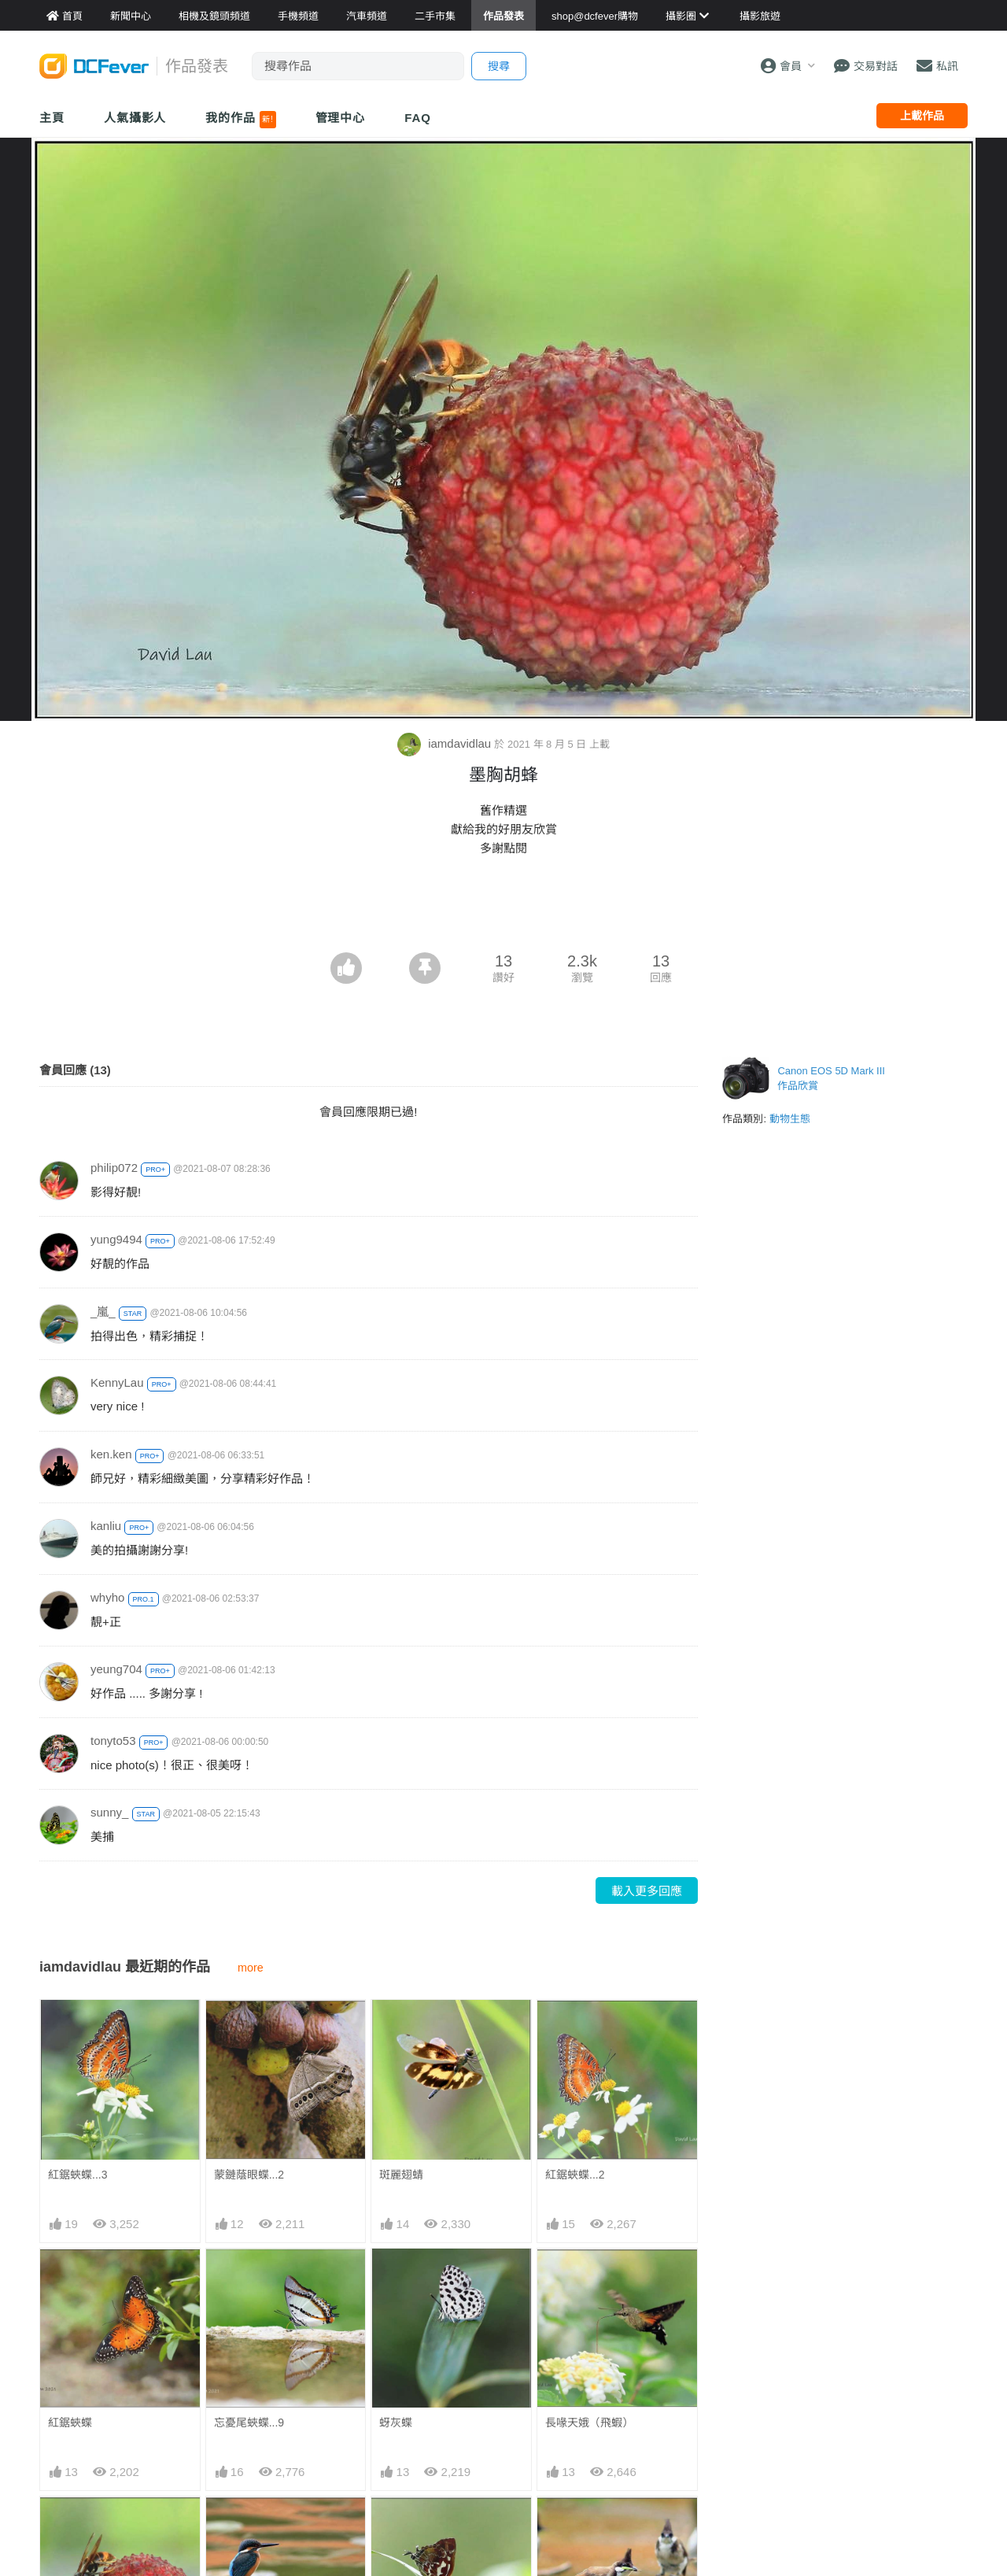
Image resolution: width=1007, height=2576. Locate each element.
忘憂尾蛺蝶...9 (249, 2422)
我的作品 (240, 119)
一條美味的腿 (578, 2525)
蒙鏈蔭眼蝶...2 (249, 2174)
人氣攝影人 (135, 117)
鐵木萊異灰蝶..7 (418, 2525)
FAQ (417, 117)
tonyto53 (113, 1740)
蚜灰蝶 (395, 2422)
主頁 (52, 117)
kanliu (105, 1525)
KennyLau (117, 1382)
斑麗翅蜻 (401, 2174)
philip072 (114, 1167)
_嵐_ (103, 1311)
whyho (107, 1597)
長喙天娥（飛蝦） (589, 2422)
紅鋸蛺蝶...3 (77, 2174)
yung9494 (116, 1239)
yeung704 (116, 1669)
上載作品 (922, 115)
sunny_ (109, 1812)
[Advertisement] (503, 909)
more (251, 1967)
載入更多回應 (646, 1891)
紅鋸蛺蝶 (70, 2422)
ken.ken (111, 1454)
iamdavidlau (445, 743)
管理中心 (340, 117)
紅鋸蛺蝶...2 (574, 2174)
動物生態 (789, 1119)
